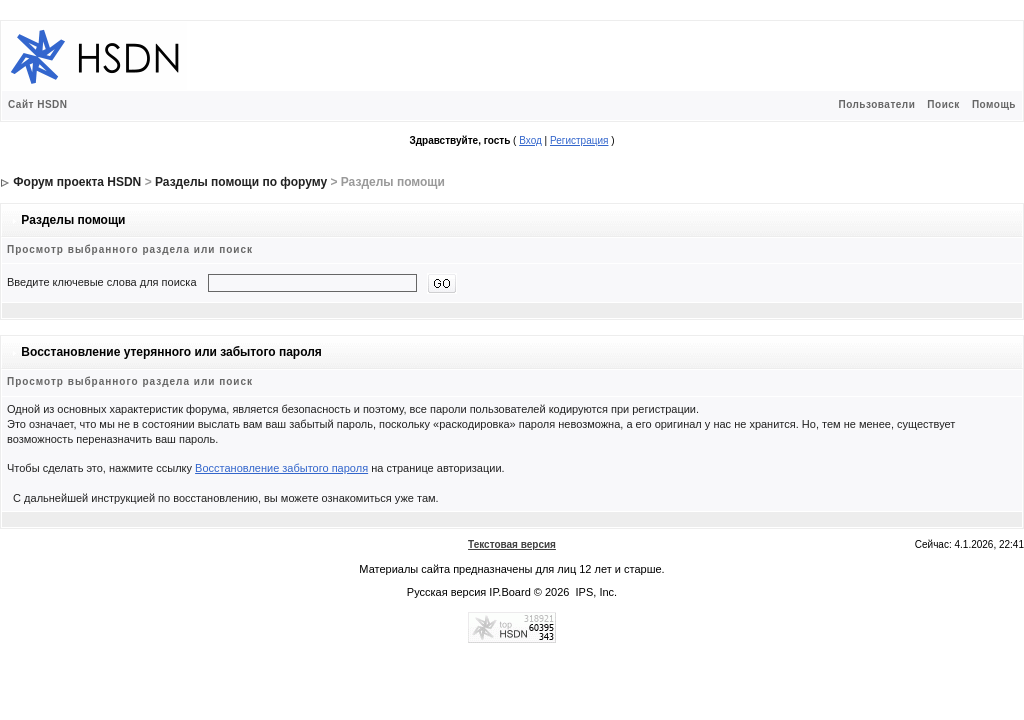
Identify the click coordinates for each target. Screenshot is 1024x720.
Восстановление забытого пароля (281, 468)
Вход (530, 140)
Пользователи (876, 104)
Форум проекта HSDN (77, 182)
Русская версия (446, 592)
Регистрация (579, 140)
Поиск (943, 104)
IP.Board (509, 592)
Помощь (994, 104)
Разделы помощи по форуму (241, 182)
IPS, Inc (595, 592)
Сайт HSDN (38, 104)
